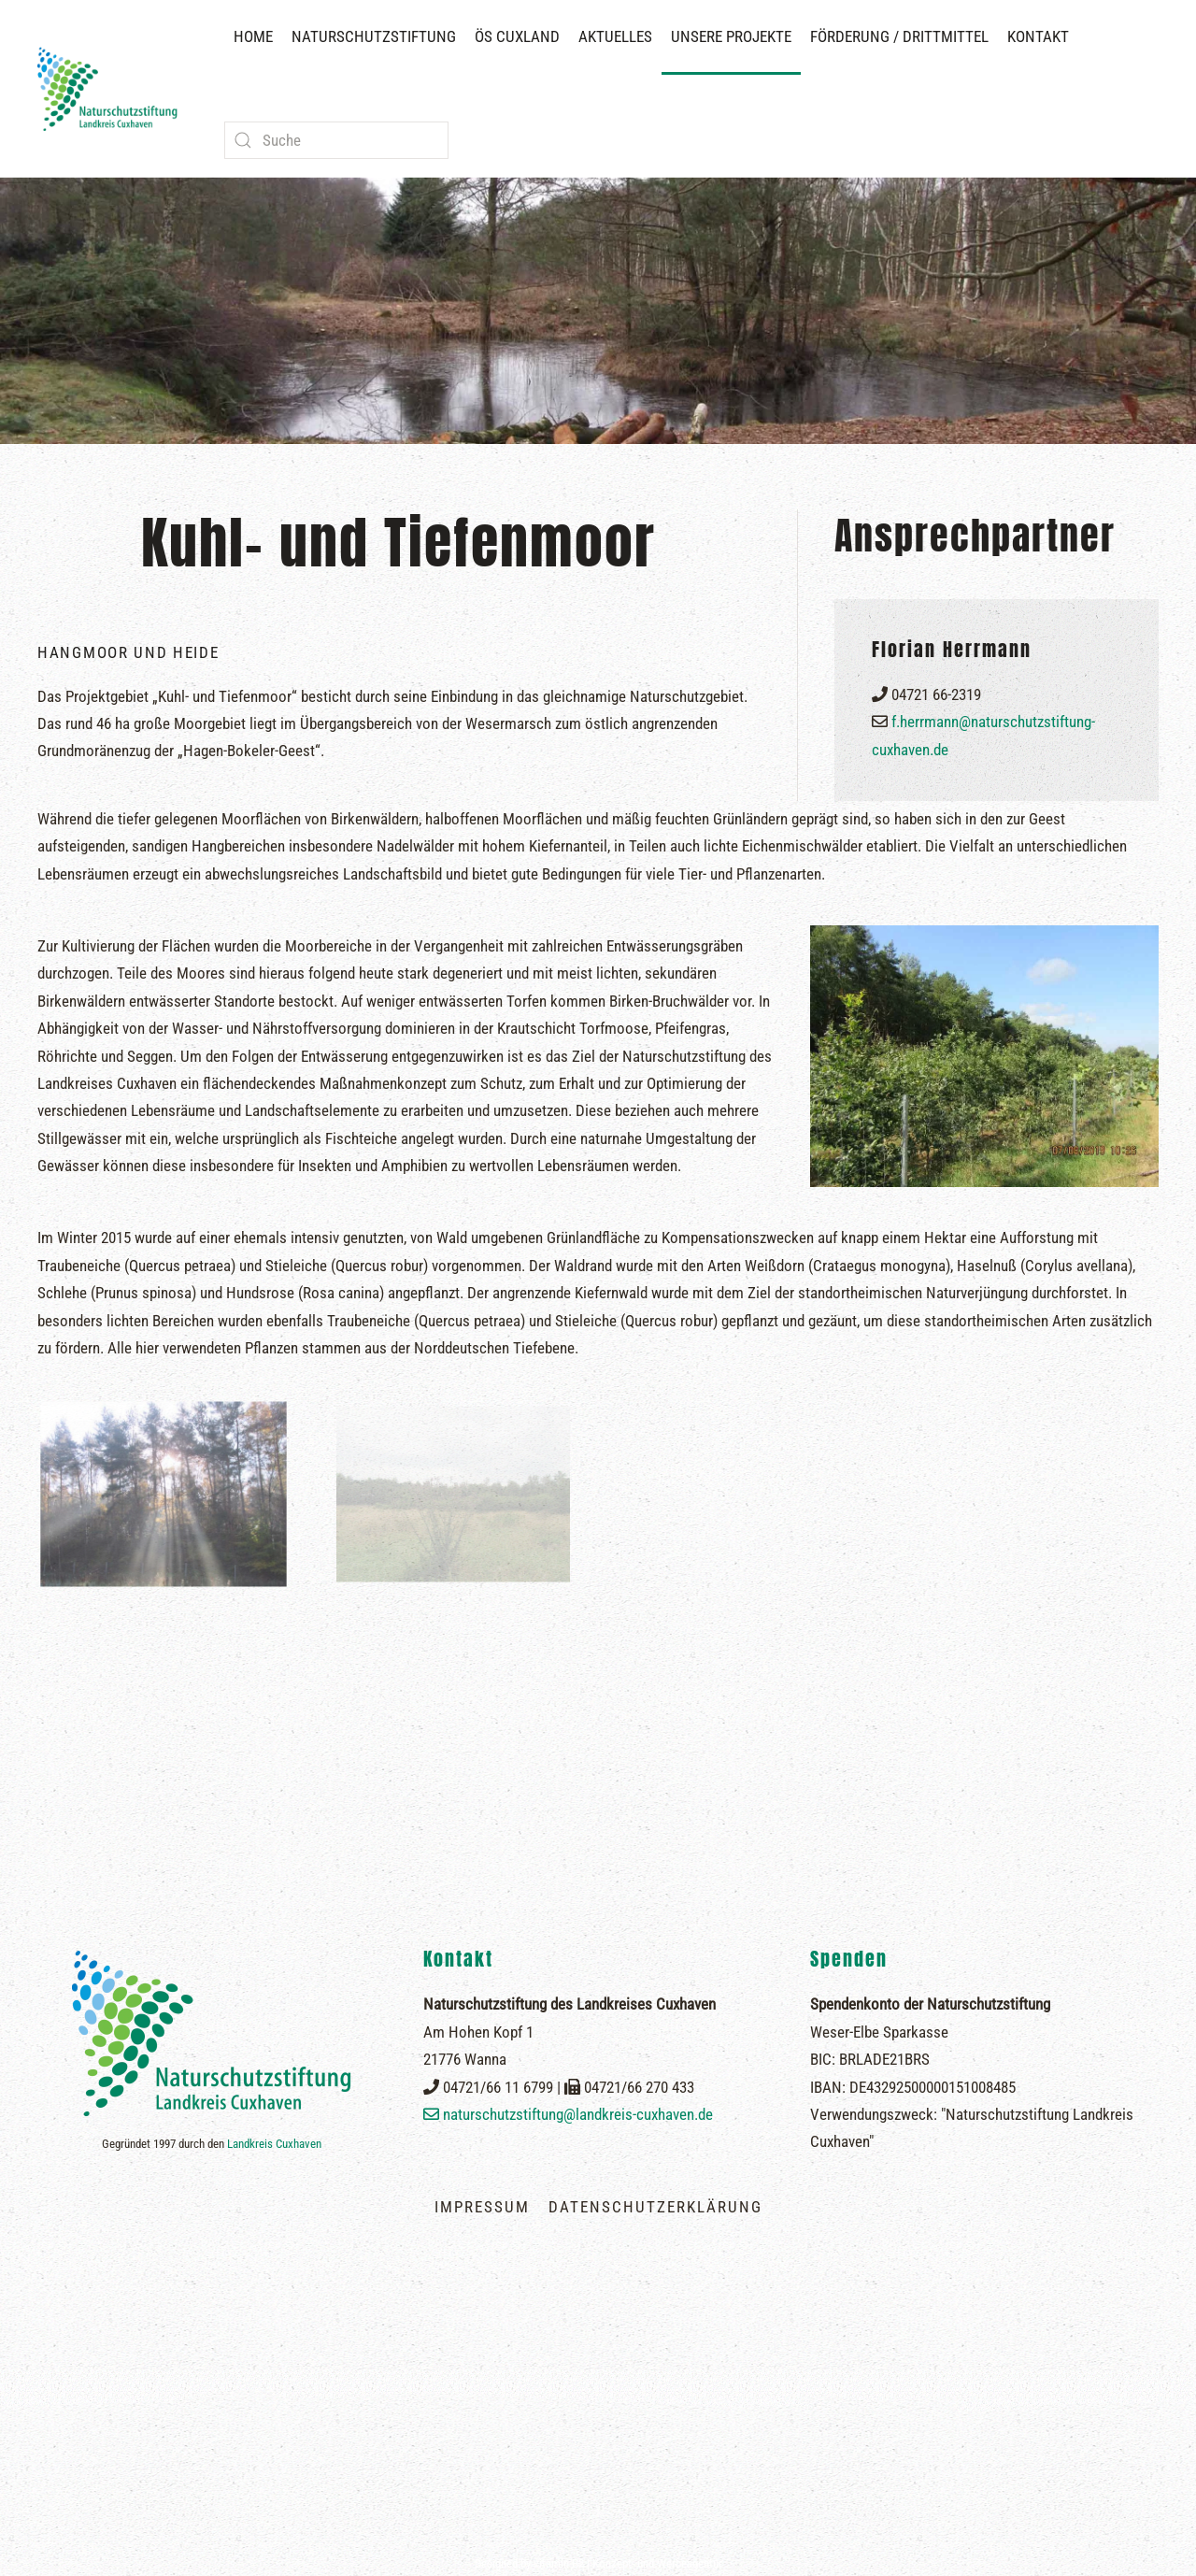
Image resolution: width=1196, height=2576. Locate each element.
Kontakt (1038, 36)
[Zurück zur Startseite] (112, 89)
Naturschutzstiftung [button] (374, 36)
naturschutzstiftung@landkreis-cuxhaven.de (578, 2114)
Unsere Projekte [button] (731, 36)
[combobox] (336, 140)
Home (253, 36)
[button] (598, 2516)
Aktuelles (615, 36)
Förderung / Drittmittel (899, 36)
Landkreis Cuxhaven (274, 2144)
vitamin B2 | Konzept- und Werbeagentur (628, 2563)
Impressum (482, 2206)
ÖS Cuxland (517, 36)
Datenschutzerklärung (655, 2206)
